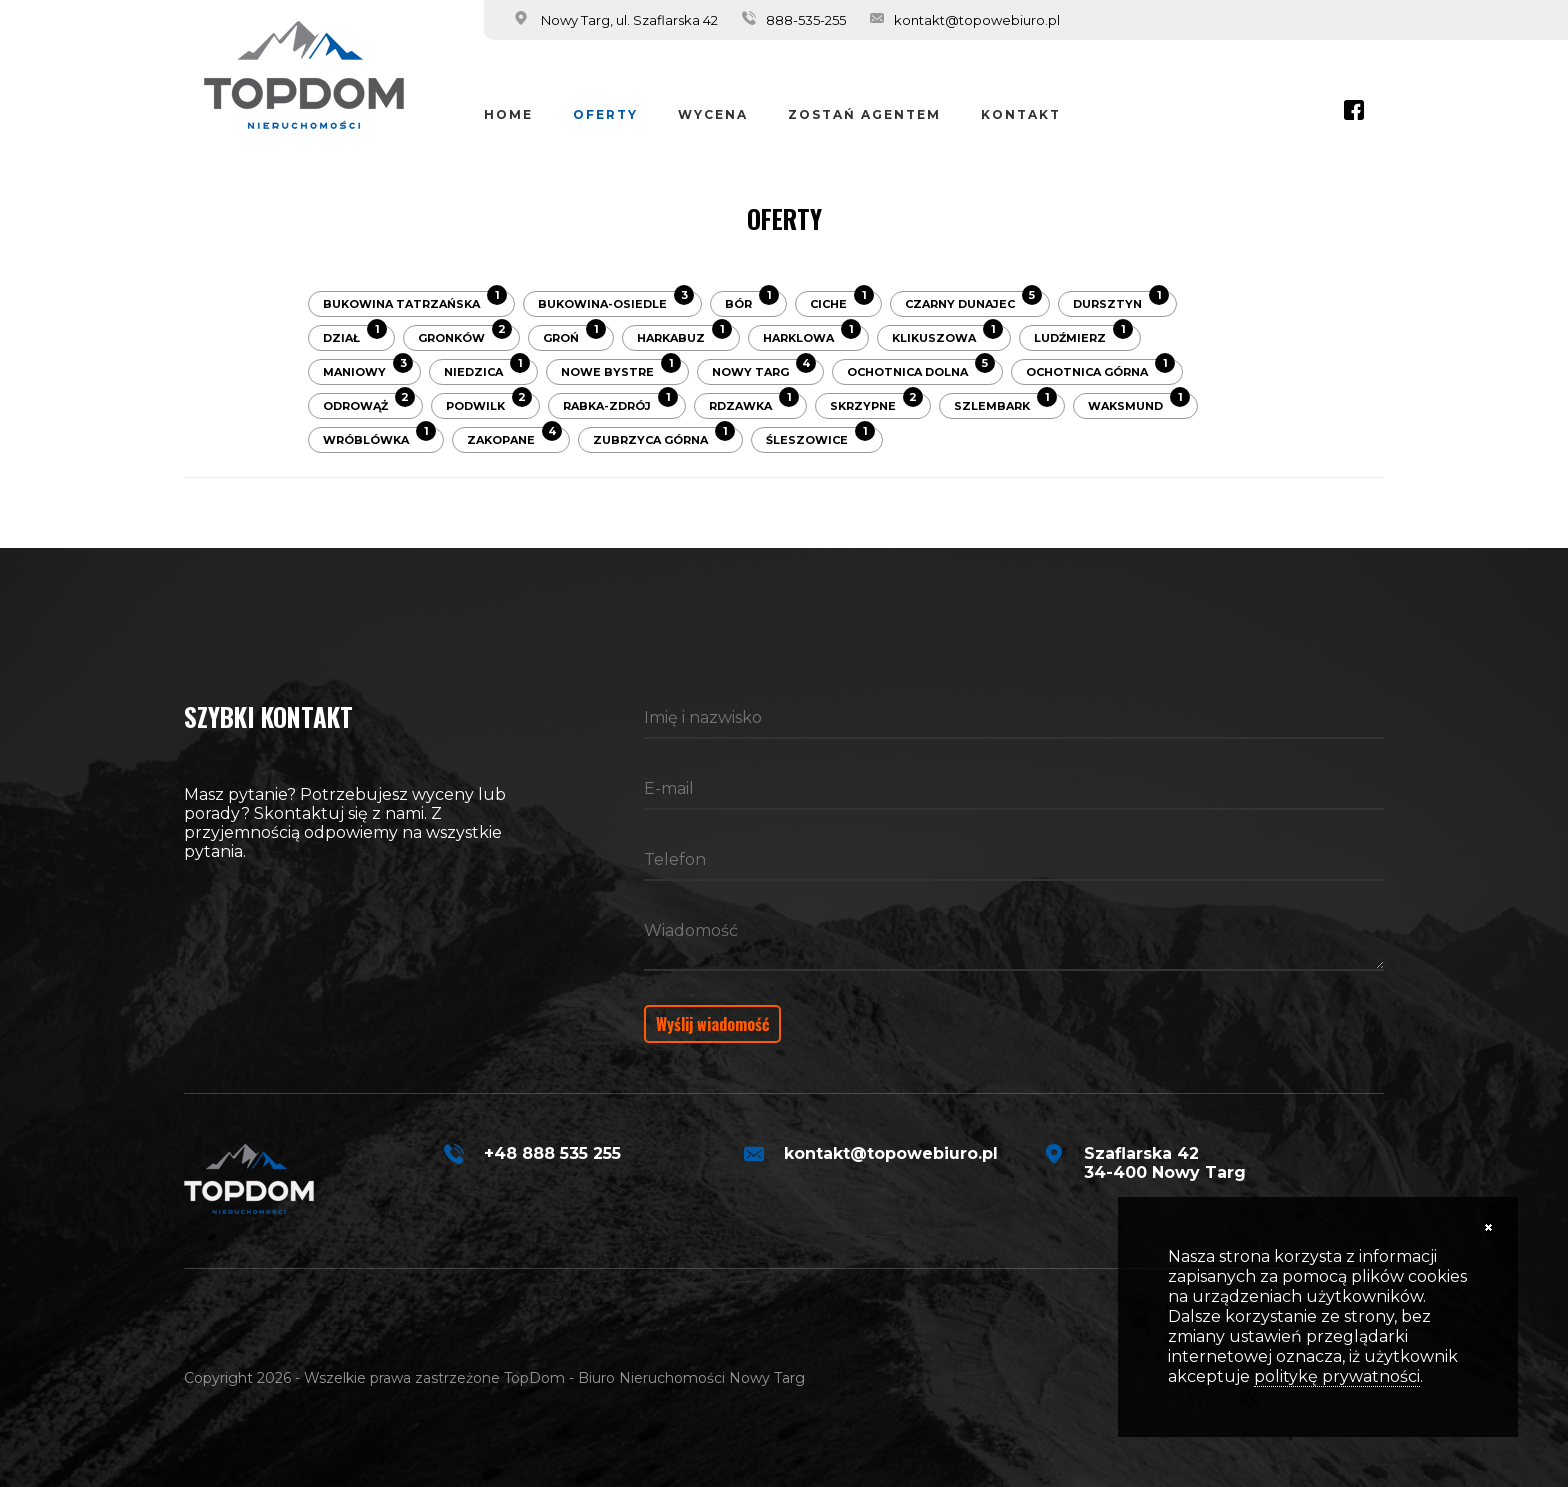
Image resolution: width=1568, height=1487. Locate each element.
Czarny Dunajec (973, 301)
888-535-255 (806, 20)
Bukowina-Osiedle (616, 301)
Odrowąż (369, 403)
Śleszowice (820, 437)
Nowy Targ (764, 369)
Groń (574, 335)
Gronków (465, 335)
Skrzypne (876, 403)
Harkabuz (684, 335)
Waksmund (1139, 403)
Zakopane (514, 437)
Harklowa (812, 335)
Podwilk (489, 403)
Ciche (842, 301)
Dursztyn (1121, 301)
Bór (752, 301)
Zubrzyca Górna (664, 437)
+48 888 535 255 (552, 1153)
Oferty (605, 114)
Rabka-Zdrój (620, 403)
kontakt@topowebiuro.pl (977, 20)
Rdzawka (754, 403)
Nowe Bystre (621, 369)
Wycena (713, 114)
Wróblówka (379, 437)
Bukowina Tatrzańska (415, 301)
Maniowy (368, 369)
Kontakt (1021, 114)
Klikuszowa (947, 335)
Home (508, 114)
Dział (355, 335)
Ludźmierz (1083, 335)
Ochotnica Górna (1100, 369)
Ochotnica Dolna (921, 369)
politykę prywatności (1337, 1376)
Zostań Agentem (864, 114)
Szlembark (1005, 403)
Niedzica (487, 369)
